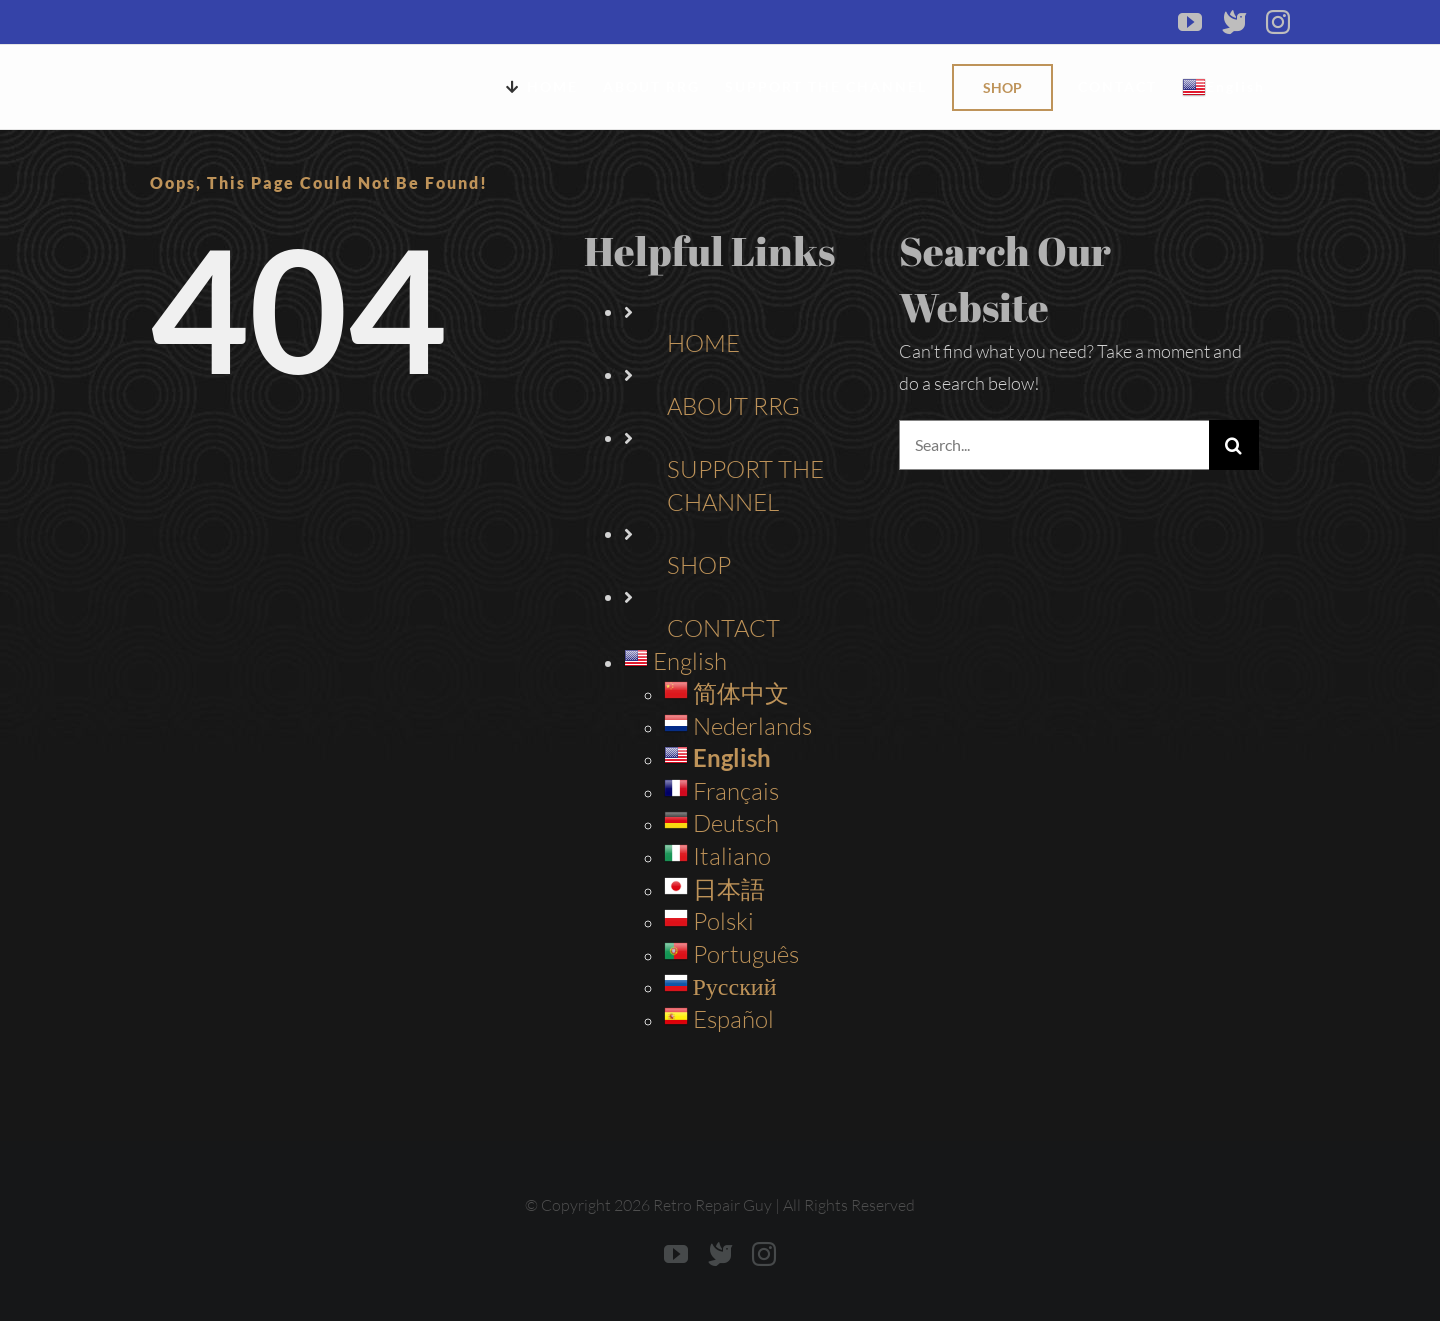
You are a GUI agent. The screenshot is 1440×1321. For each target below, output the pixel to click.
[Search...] (1054, 445)
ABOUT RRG (733, 406)
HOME (703, 343)
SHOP (699, 565)
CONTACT (723, 628)
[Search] (1234, 445)
